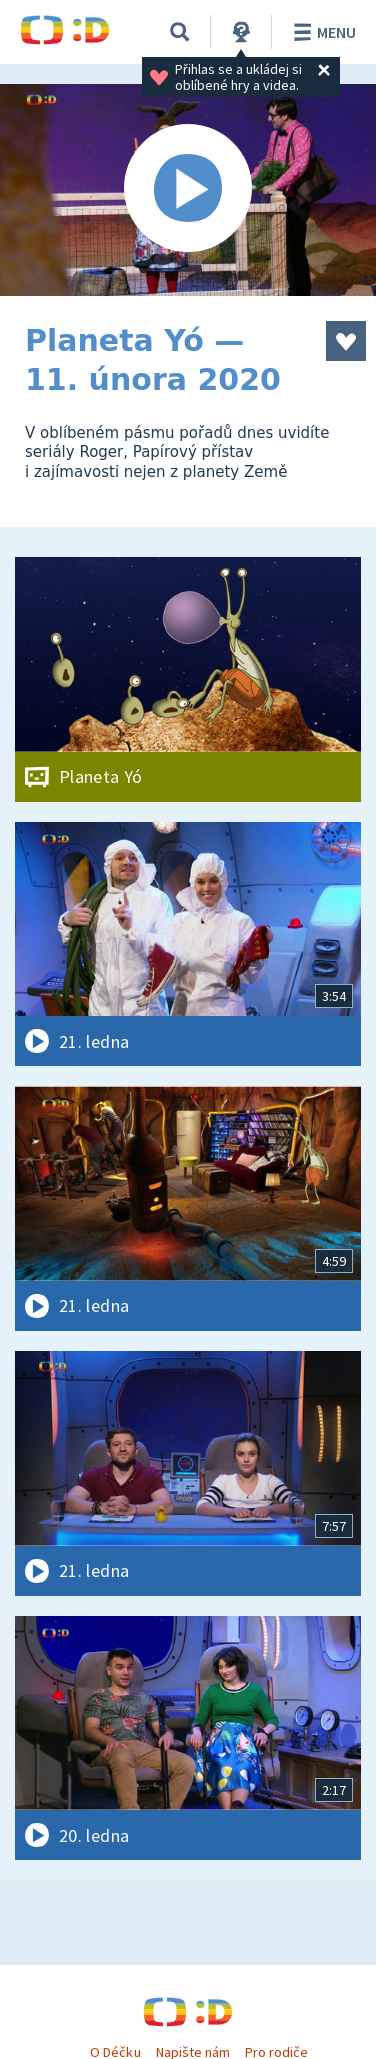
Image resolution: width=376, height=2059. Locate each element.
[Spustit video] (188, 190)
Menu (321, 32)
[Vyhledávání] (180, 32)
